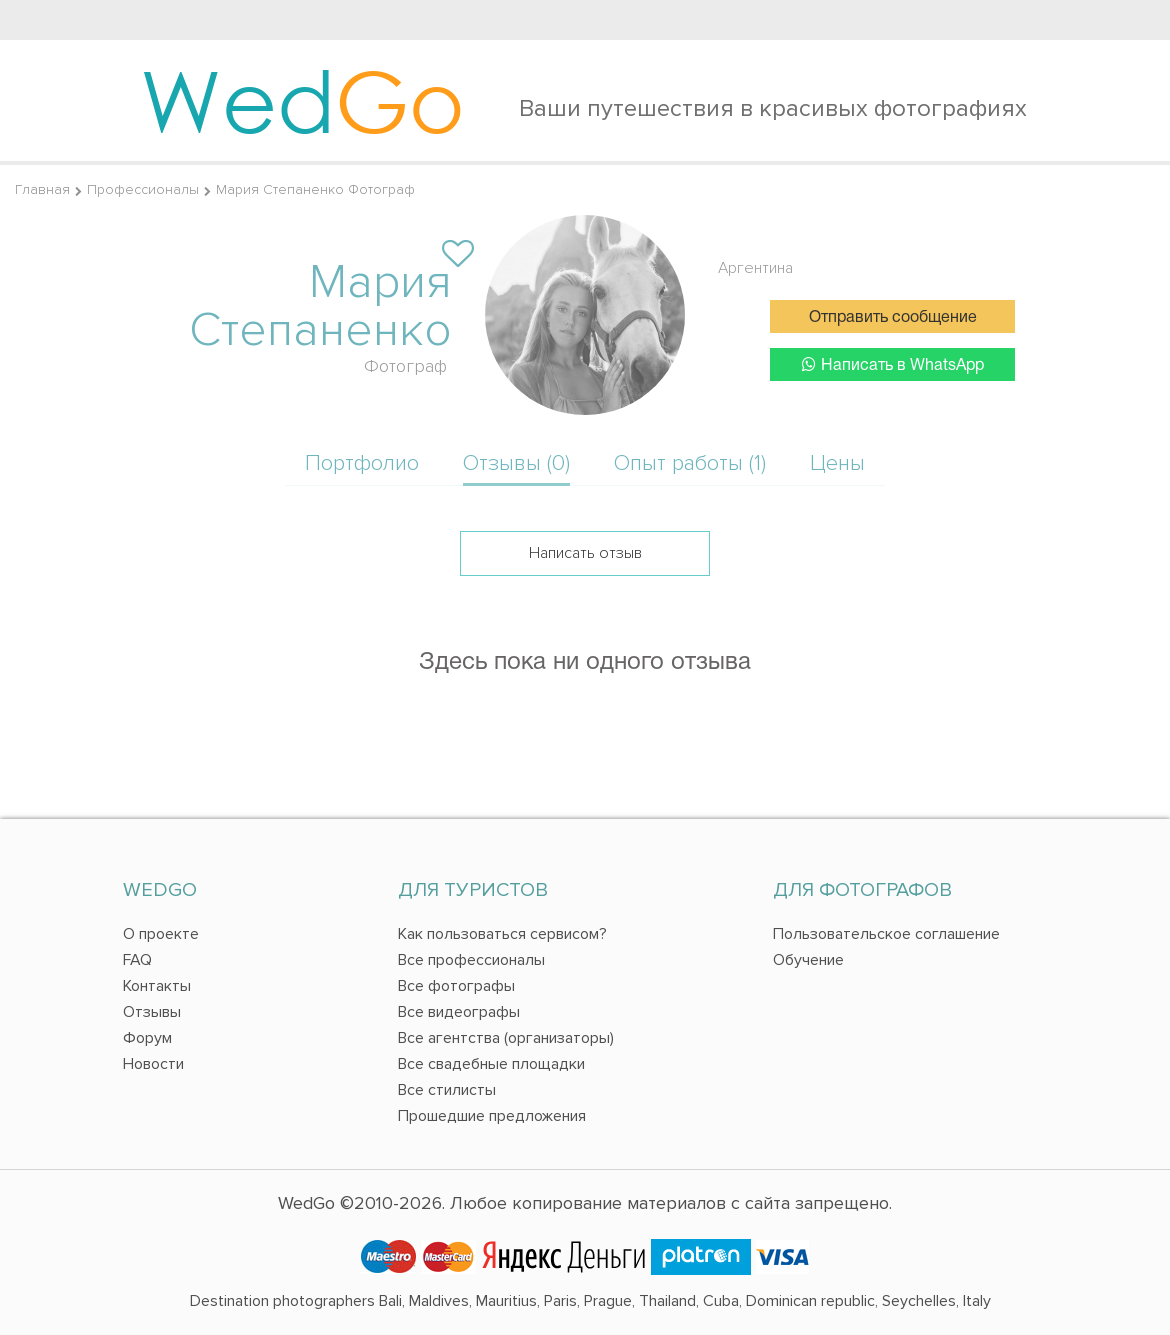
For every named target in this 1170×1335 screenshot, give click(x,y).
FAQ (137, 960)
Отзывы (152, 1012)
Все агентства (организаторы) (506, 1038)
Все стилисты (447, 1090)
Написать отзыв (585, 553)
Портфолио (362, 463)
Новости (153, 1064)
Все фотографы (456, 986)
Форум (147, 1038)
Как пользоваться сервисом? (502, 934)
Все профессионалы (471, 960)
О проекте (161, 934)
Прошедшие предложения (492, 1116)
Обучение (808, 960)
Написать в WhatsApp (893, 364)
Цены (837, 463)
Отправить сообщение (893, 318)
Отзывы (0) (516, 463)
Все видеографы (459, 1012)
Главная (42, 189)
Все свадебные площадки (491, 1064)
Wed (302, 100)
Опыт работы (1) (690, 463)
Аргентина (755, 268)
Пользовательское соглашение (886, 934)
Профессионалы (143, 189)
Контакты (157, 986)
